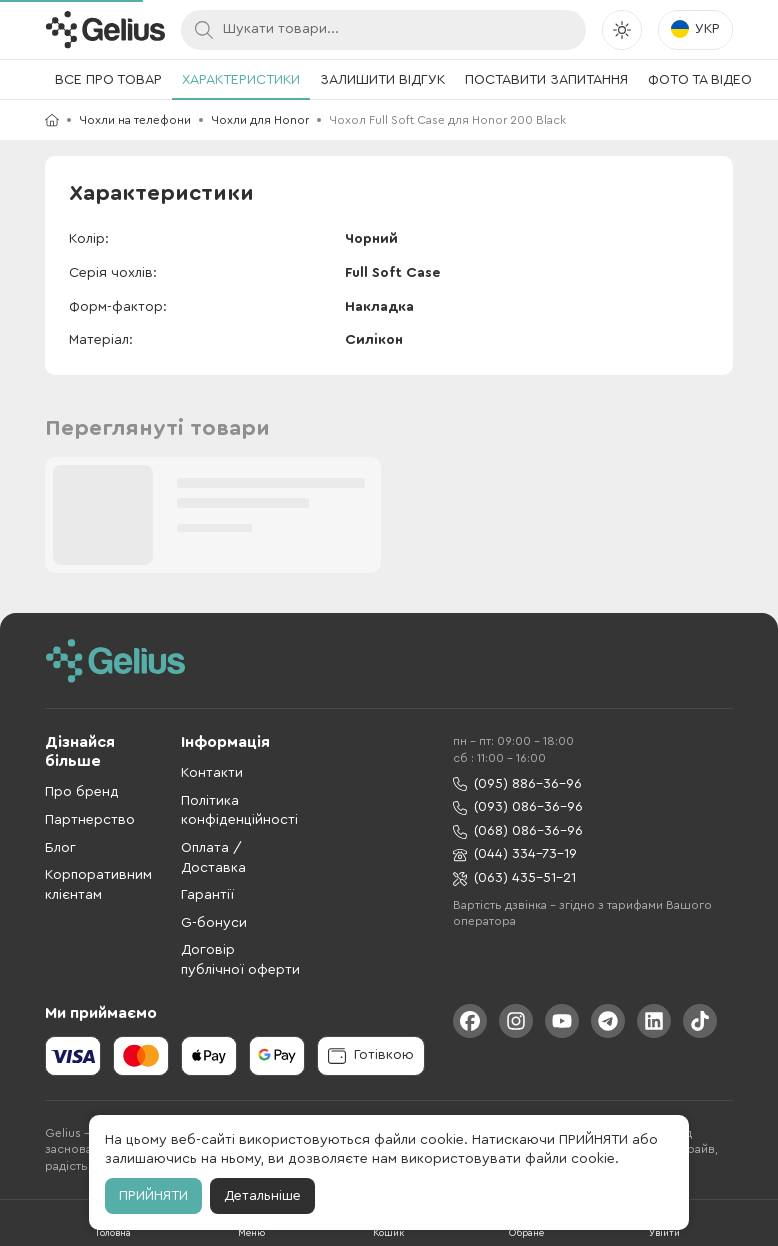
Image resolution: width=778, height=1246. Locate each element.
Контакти (212, 773)
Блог (60, 848)
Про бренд (82, 792)
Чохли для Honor (260, 120)
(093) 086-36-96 (518, 807)
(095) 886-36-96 (517, 784)
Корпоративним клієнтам (98, 885)
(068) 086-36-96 (518, 831)
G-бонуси (214, 923)
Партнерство (90, 820)
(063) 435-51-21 (514, 878)
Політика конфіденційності (239, 811)
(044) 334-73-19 (515, 854)
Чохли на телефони (135, 120)
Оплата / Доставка (213, 858)
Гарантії (207, 895)
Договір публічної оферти (240, 960)
